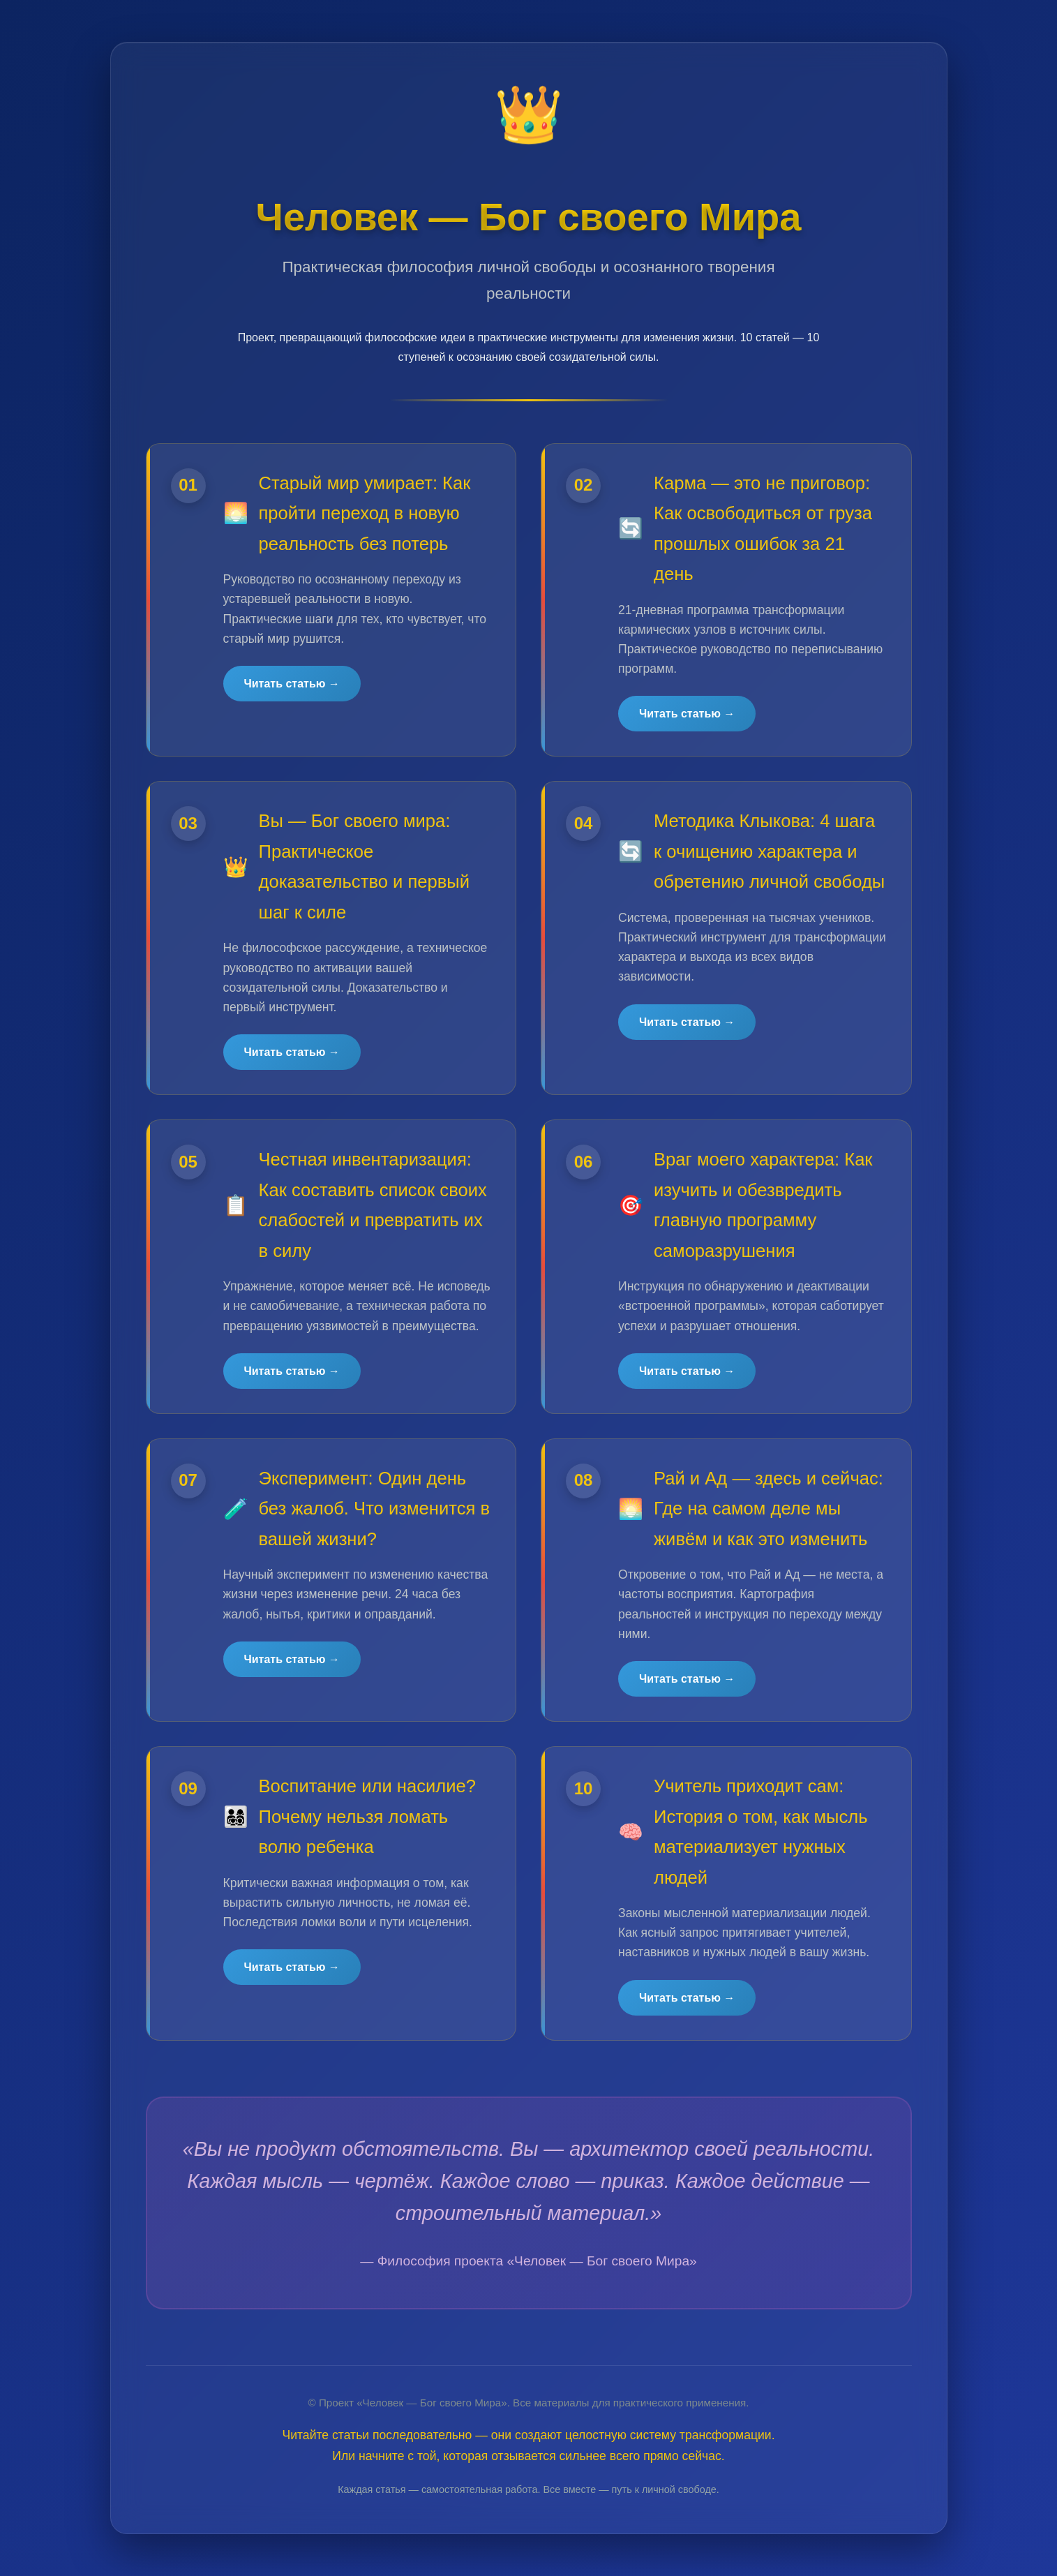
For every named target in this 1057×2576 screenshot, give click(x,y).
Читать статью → (292, 684)
